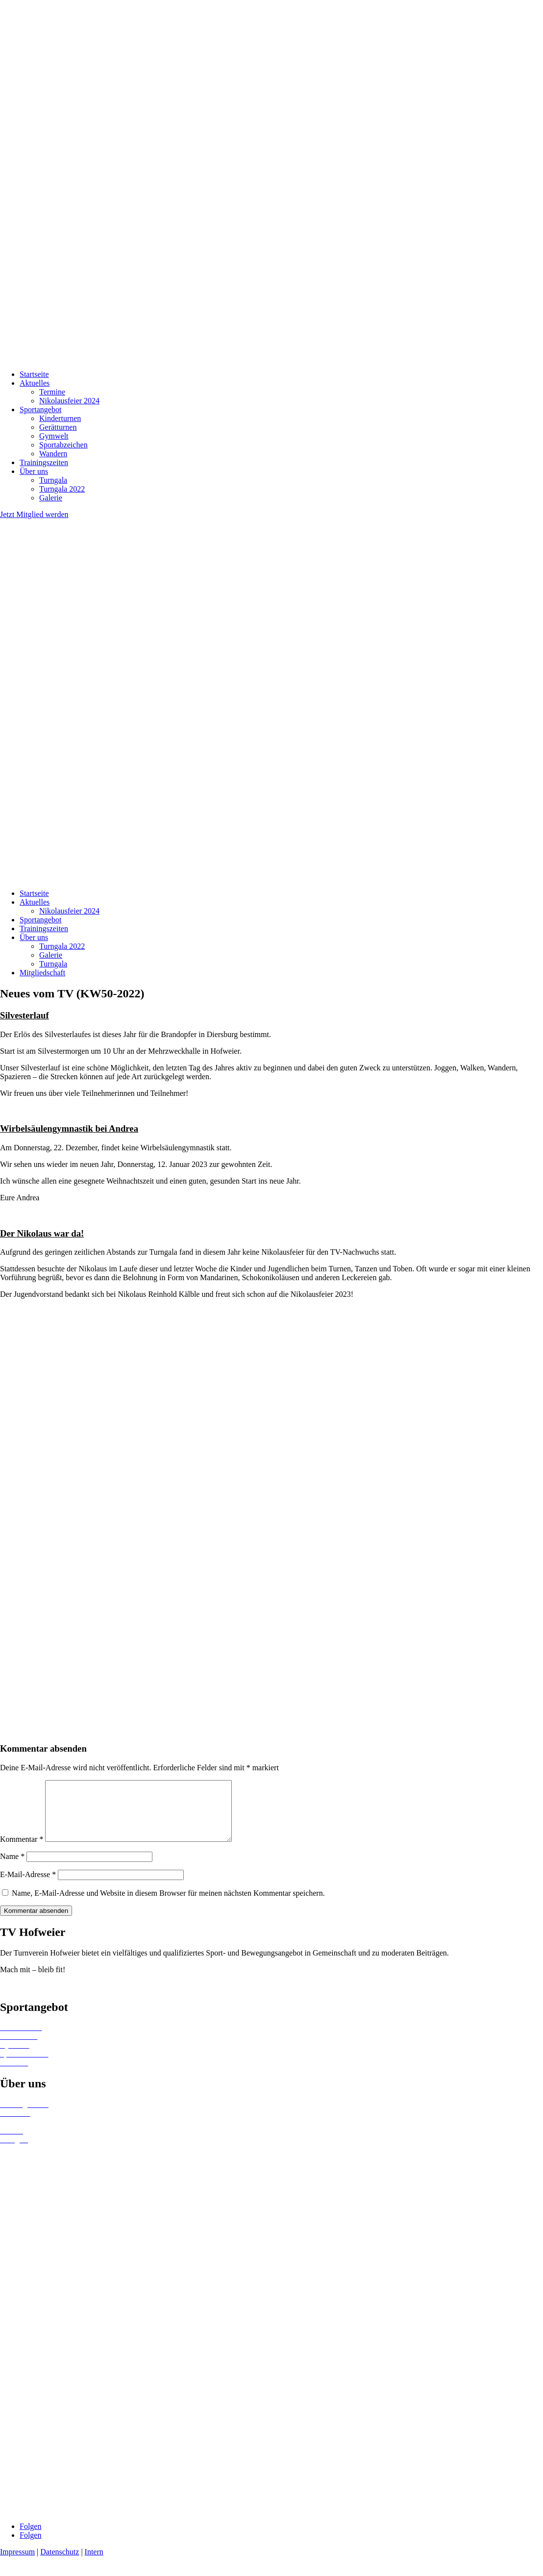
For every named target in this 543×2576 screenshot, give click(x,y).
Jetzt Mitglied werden (34, 514)
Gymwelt (54, 436)
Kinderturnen (60, 418)
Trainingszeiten (44, 462)
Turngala (53, 480)
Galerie (50, 498)
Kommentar (21, 1851)
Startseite (34, 374)
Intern (94, 2563)
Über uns (34, 471)
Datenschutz (59, 2563)
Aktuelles (34, 383)
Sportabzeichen (63, 445)
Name (12, 1868)
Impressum (17, 2563)
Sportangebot (40, 409)
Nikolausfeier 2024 (69, 400)
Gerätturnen (57, 427)
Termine (52, 392)
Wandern (53, 453)
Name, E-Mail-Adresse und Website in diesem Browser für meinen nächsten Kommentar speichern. (168, 1905)
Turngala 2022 (62, 489)
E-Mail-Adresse (28, 1886)
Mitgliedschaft (42, 972)
